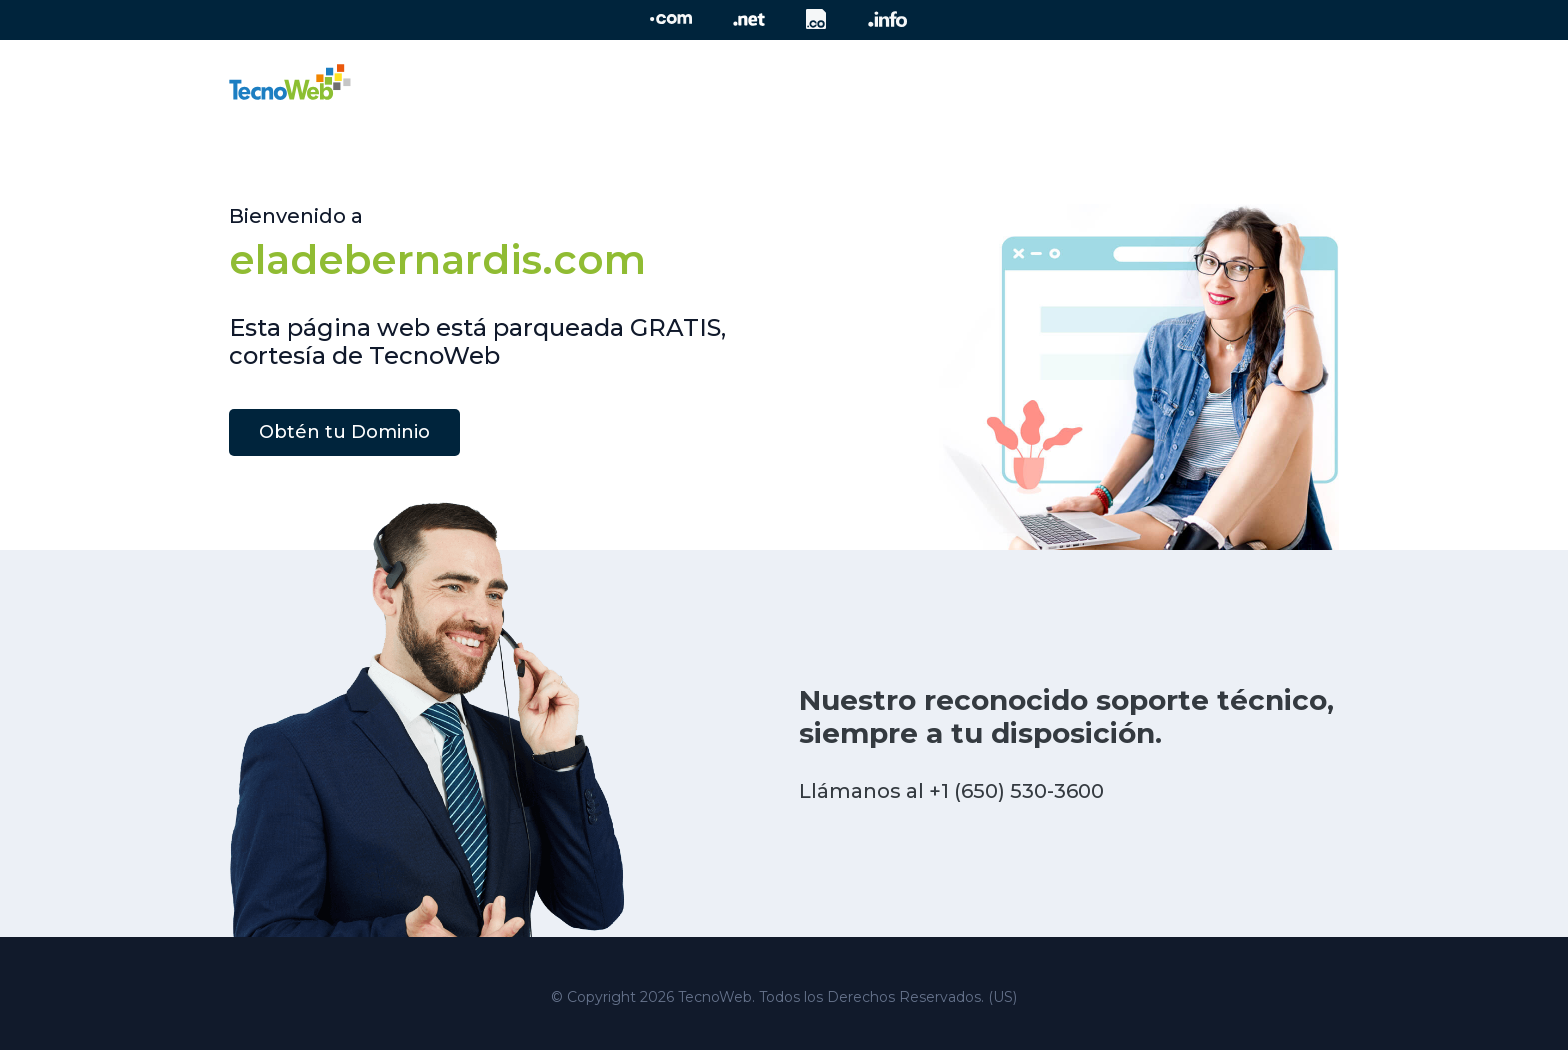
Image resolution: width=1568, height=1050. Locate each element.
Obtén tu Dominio (344, 432)
